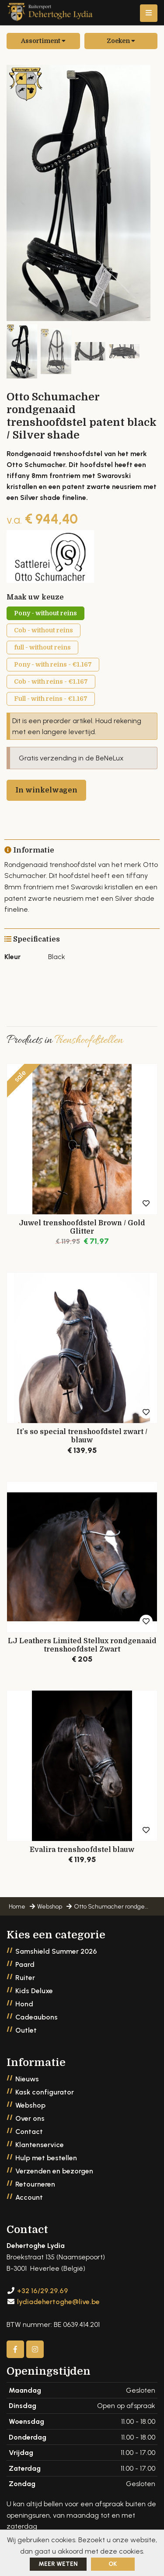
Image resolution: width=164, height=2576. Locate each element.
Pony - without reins (45, 613)
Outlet (26, 2030)
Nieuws (27, 2079)
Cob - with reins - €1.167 (51, 681)
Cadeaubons (36, 2017)
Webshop (30, 2105)
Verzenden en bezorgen (54, 2171)
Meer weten (58, 2564)
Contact (29, 2131)
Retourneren (35, 2184)
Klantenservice (39, 2145)
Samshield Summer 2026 (56, 1951)
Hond (24, 2004)
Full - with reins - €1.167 (50, 698)
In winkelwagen (46, 790)
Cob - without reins (43, 630)
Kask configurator (44, 2092)
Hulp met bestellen (46, 2158)
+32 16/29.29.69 (42, 2291)
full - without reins (42, 647)
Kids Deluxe (34, 1991)
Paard (25, 1964)
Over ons (30, 2118)
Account (29, 2197)
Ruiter (25, 1977)
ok (112, 2564)
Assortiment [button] (43, 40)
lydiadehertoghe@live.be (58, 2302)
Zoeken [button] (121, 40)
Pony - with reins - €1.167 (53, 664)
